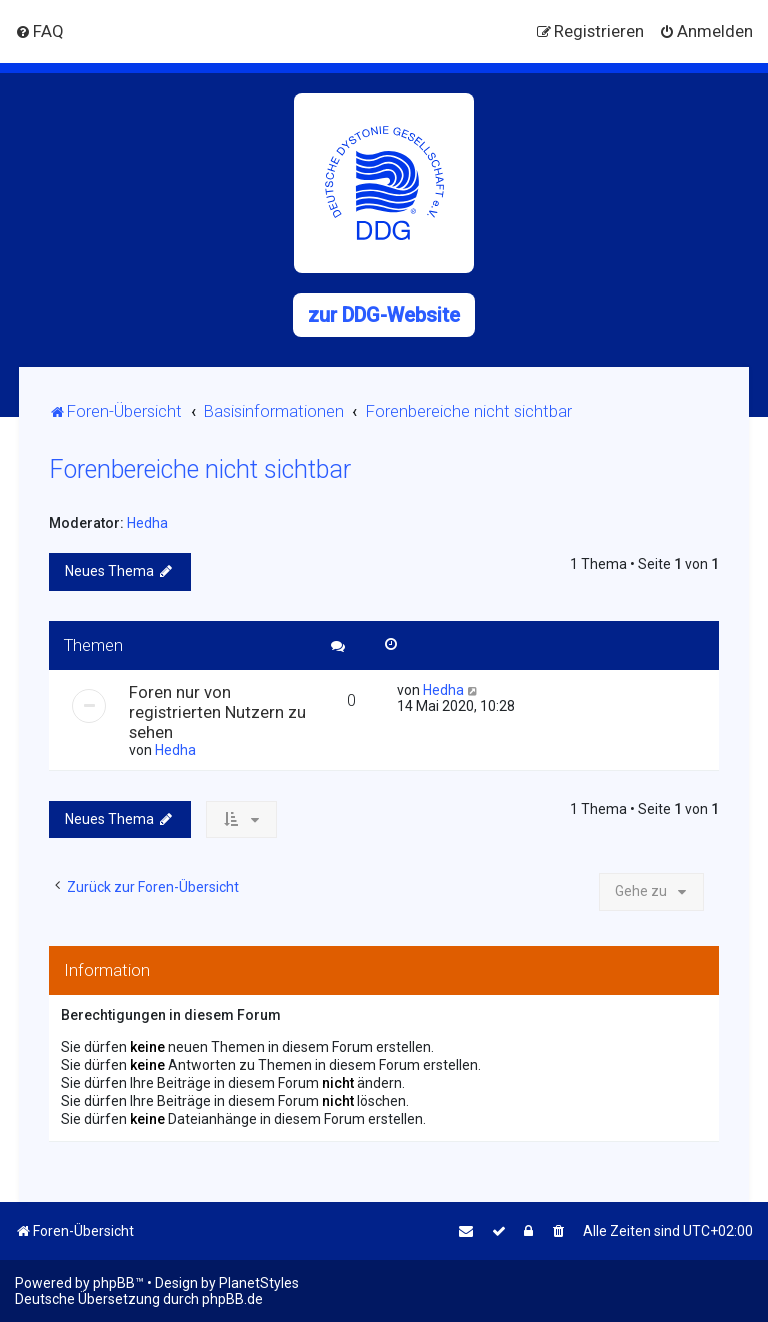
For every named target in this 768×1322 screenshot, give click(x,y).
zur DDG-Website (384, 315)
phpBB (114, 1283)
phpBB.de (232, 1299)
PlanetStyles (259, 1283)
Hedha (147, 523)
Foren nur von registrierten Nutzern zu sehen (217, 712)
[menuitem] (39, 31)
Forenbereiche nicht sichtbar (200, 469)
